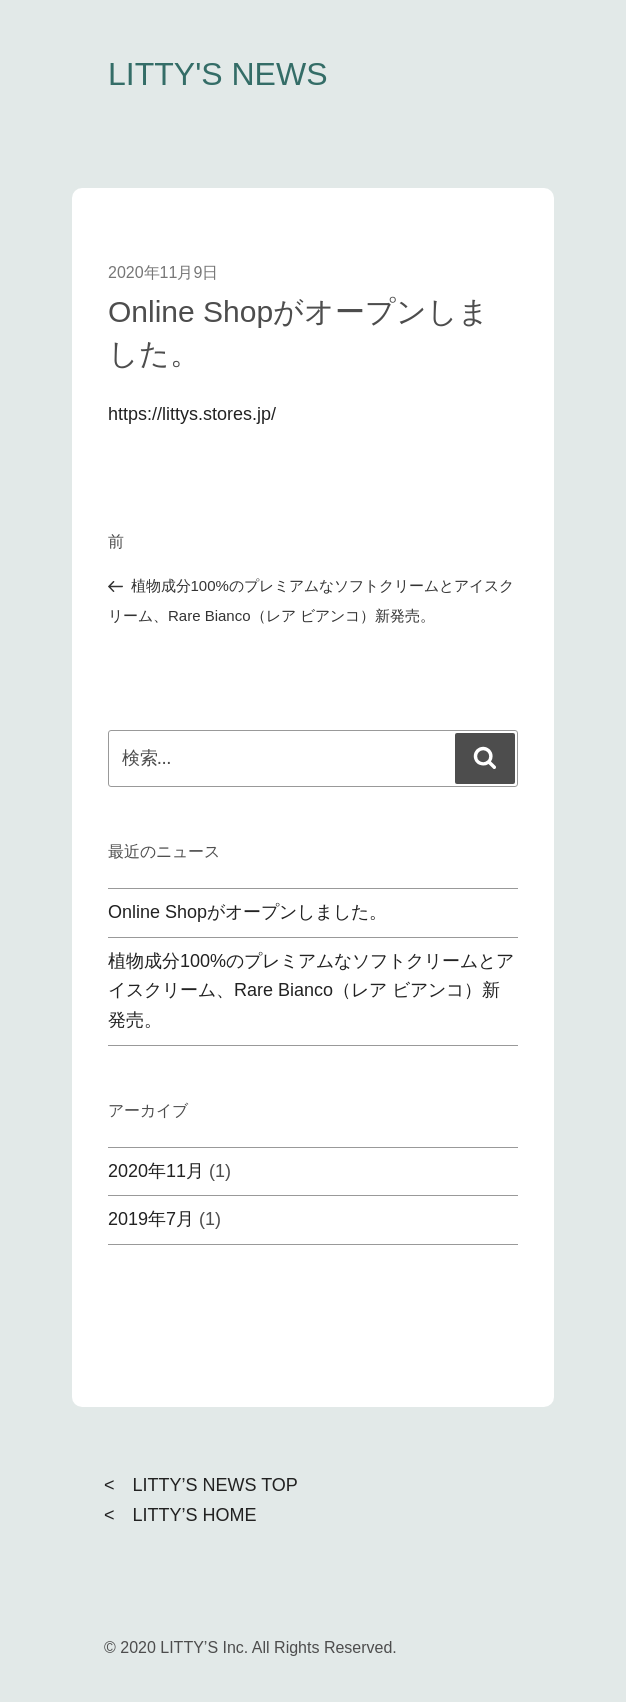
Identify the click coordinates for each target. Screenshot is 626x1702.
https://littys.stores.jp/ (192, 414)
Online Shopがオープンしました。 (247, 912)
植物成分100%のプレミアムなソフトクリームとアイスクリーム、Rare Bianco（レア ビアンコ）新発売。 (311, 991)
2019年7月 (151, 1219)
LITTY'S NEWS (217, 74)
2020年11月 (156, 1171)
